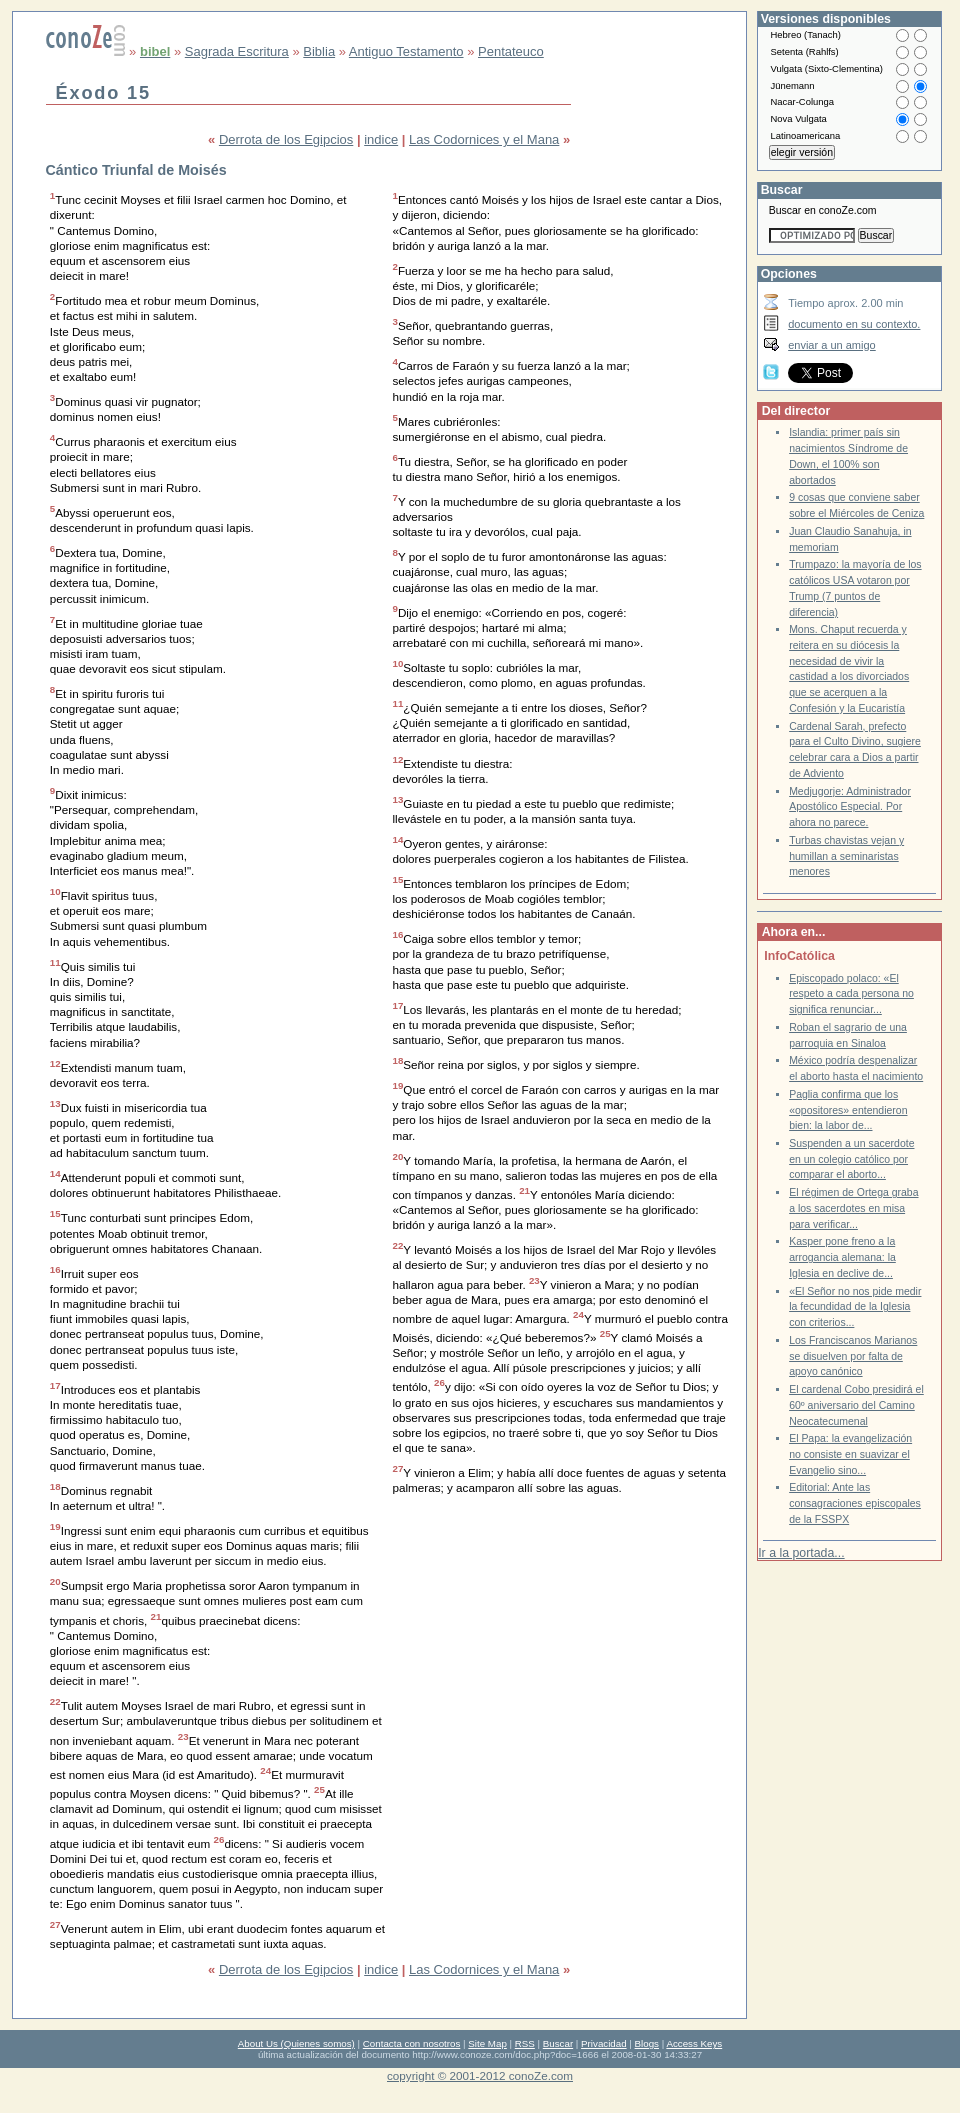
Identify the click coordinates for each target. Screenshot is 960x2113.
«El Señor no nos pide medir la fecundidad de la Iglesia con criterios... (855, 1307)
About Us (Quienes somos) (296, 2043)
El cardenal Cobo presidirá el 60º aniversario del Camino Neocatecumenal (856, 1405)
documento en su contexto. (854, 324)
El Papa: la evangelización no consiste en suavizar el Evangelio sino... (850, 1454)
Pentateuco (511, 51)
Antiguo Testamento (406, 51)
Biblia (319, 51)
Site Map (487, 2043)
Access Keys (694, 2043)
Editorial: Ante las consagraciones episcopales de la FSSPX (855, 1503)
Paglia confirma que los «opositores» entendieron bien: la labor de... (848, 1110)
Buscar (558, 2043)
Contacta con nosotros (412, 2043)
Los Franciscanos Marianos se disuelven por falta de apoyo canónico (853, 1356)
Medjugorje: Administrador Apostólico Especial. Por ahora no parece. (850, 807)
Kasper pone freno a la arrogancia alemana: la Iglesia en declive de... (842, 1257)
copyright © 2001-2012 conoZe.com (480, 2075)
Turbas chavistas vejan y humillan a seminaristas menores (846, 856)
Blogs (647, 2043)
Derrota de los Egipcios (286, 139)
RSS (525, 2043)
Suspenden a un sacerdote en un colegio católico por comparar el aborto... (851, 1159)
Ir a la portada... (801, 1553)
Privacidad (604, 2043)
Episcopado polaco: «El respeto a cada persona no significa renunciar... (851, 994)
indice (381, 139)
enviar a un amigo (832, 345)
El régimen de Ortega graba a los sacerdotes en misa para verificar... (853, 1208)
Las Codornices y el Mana (484, 139)
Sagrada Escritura (237, 51)
